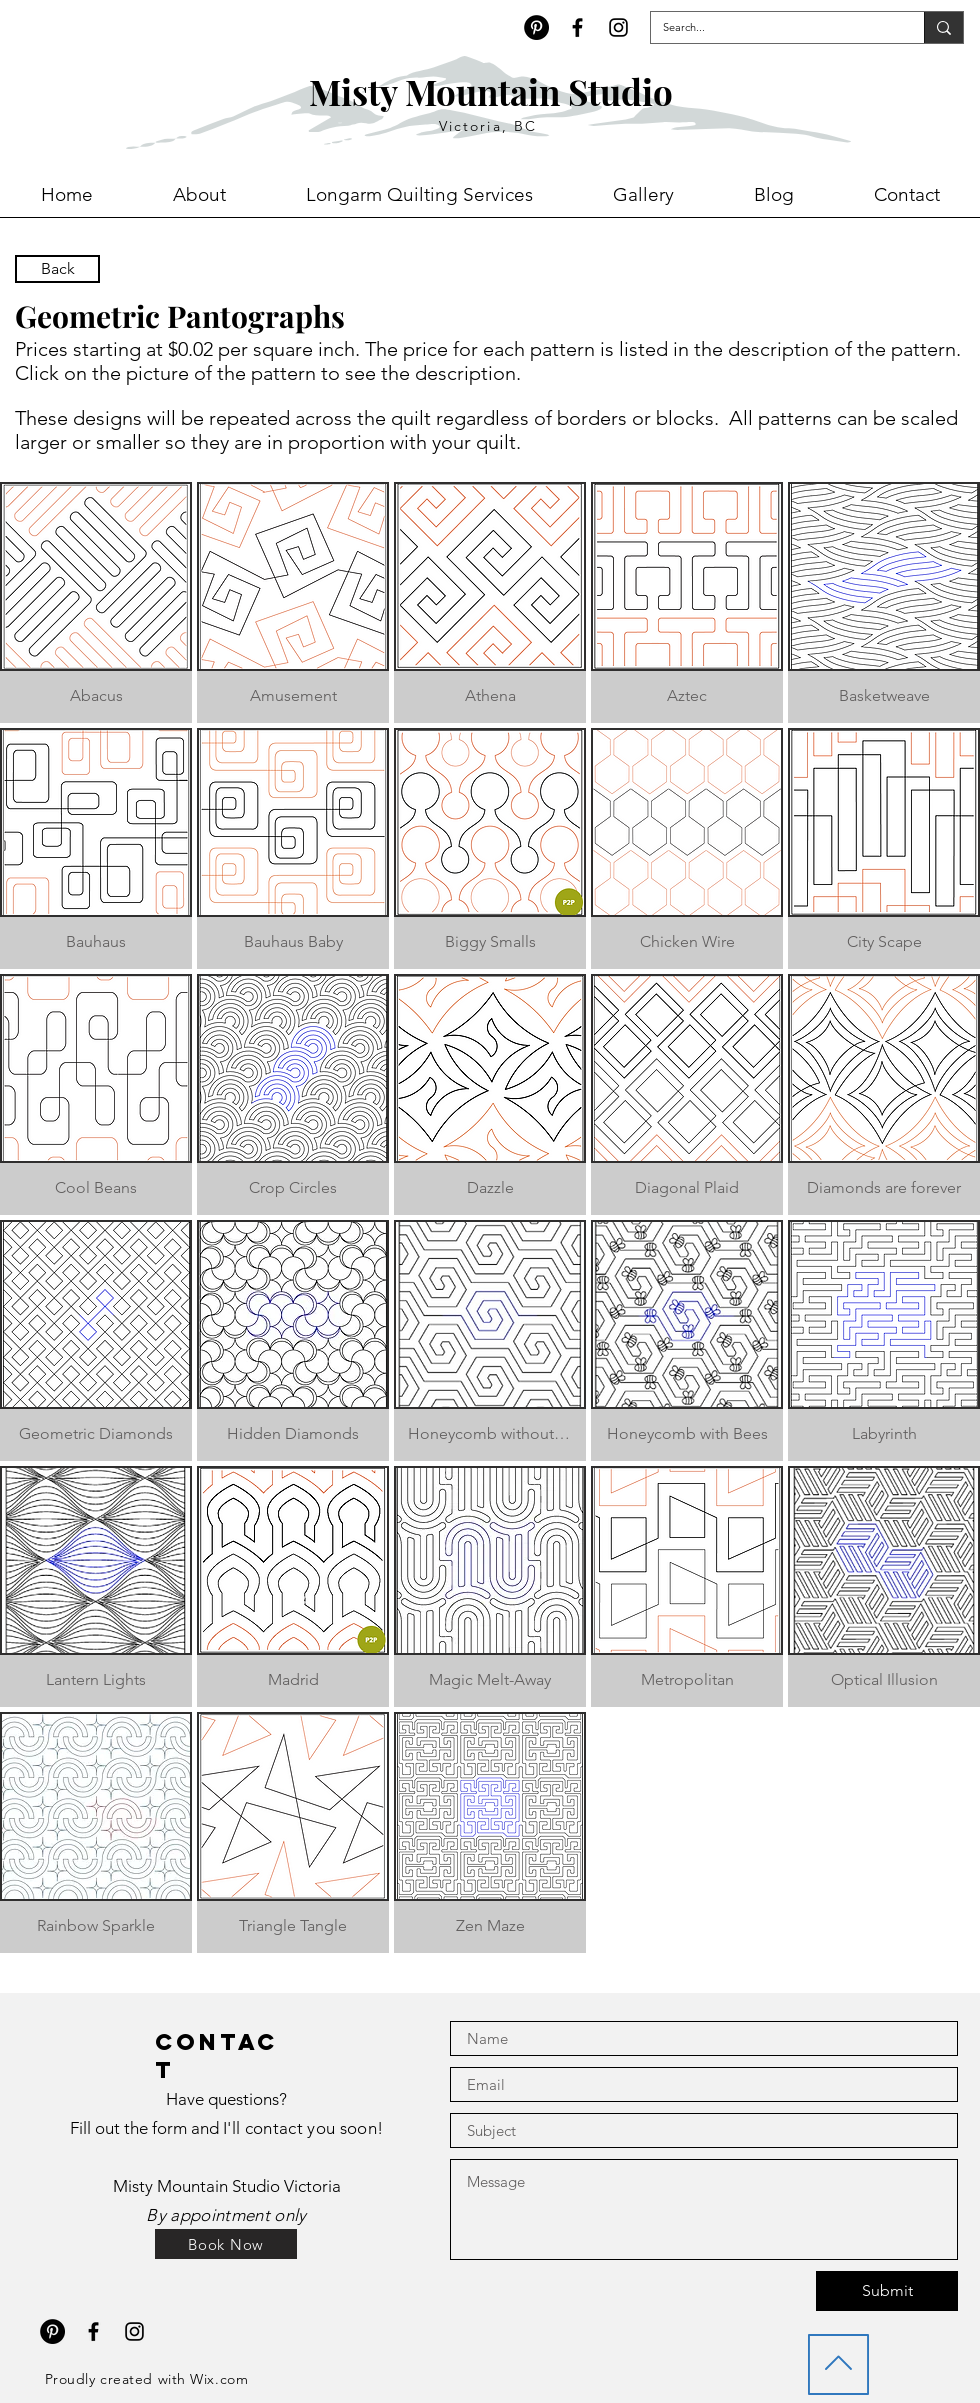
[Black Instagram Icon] (618, 27)
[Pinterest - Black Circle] (536, 27)
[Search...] (772, 27)
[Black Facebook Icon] (577, 27)
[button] (96, 602)
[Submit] (887, 2291)
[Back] (57, 269)
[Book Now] (226, 2244)
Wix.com (219, 2379)
